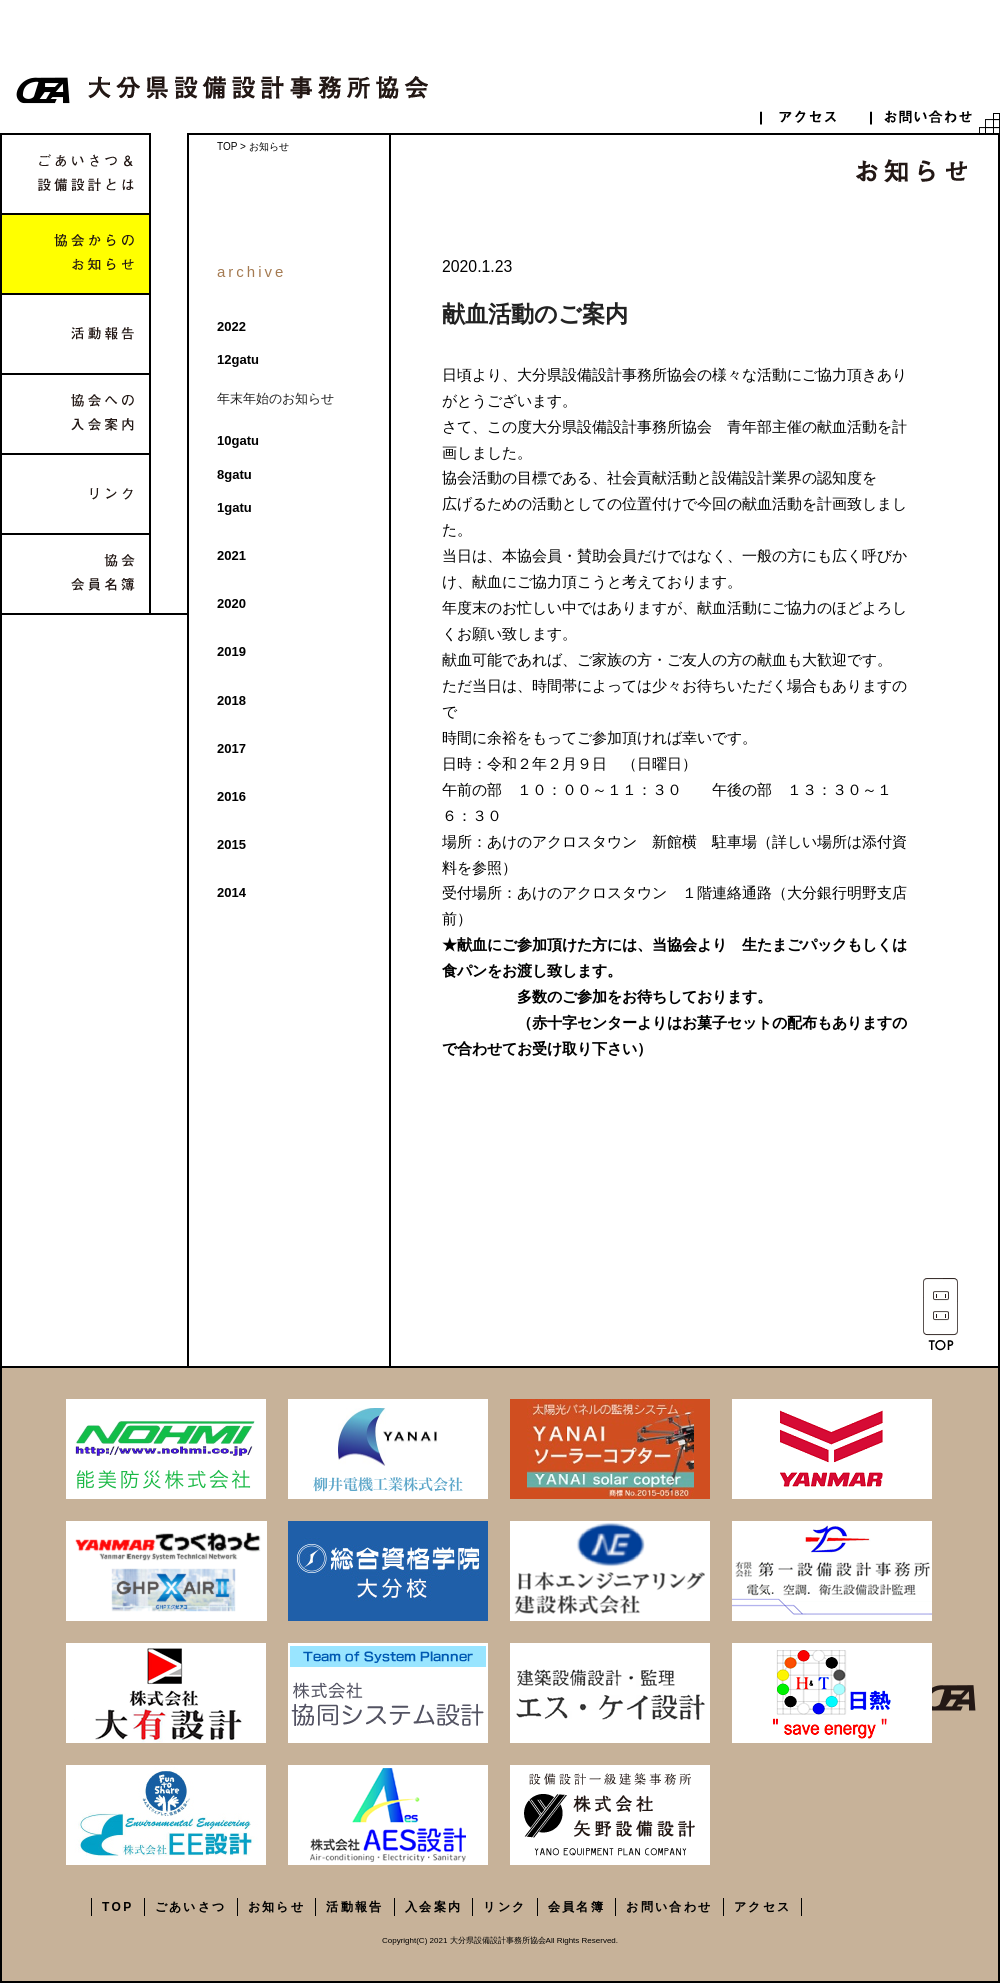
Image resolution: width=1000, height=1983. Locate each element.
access (815, 116)
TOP (227, 146)
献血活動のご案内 (535, 314)
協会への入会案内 (75, 414)
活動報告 (75, 334)
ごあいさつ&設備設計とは (75, 174)
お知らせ (277, 1907)
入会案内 (434, 1907)
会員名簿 (577, 1907)
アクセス (763, 1907)
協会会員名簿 (75, 574)
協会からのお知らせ (75, 254)
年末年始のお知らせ (275, 398)
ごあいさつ (191, 1907)
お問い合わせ (669, 1907)
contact (925, 116)
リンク (75, 494)
